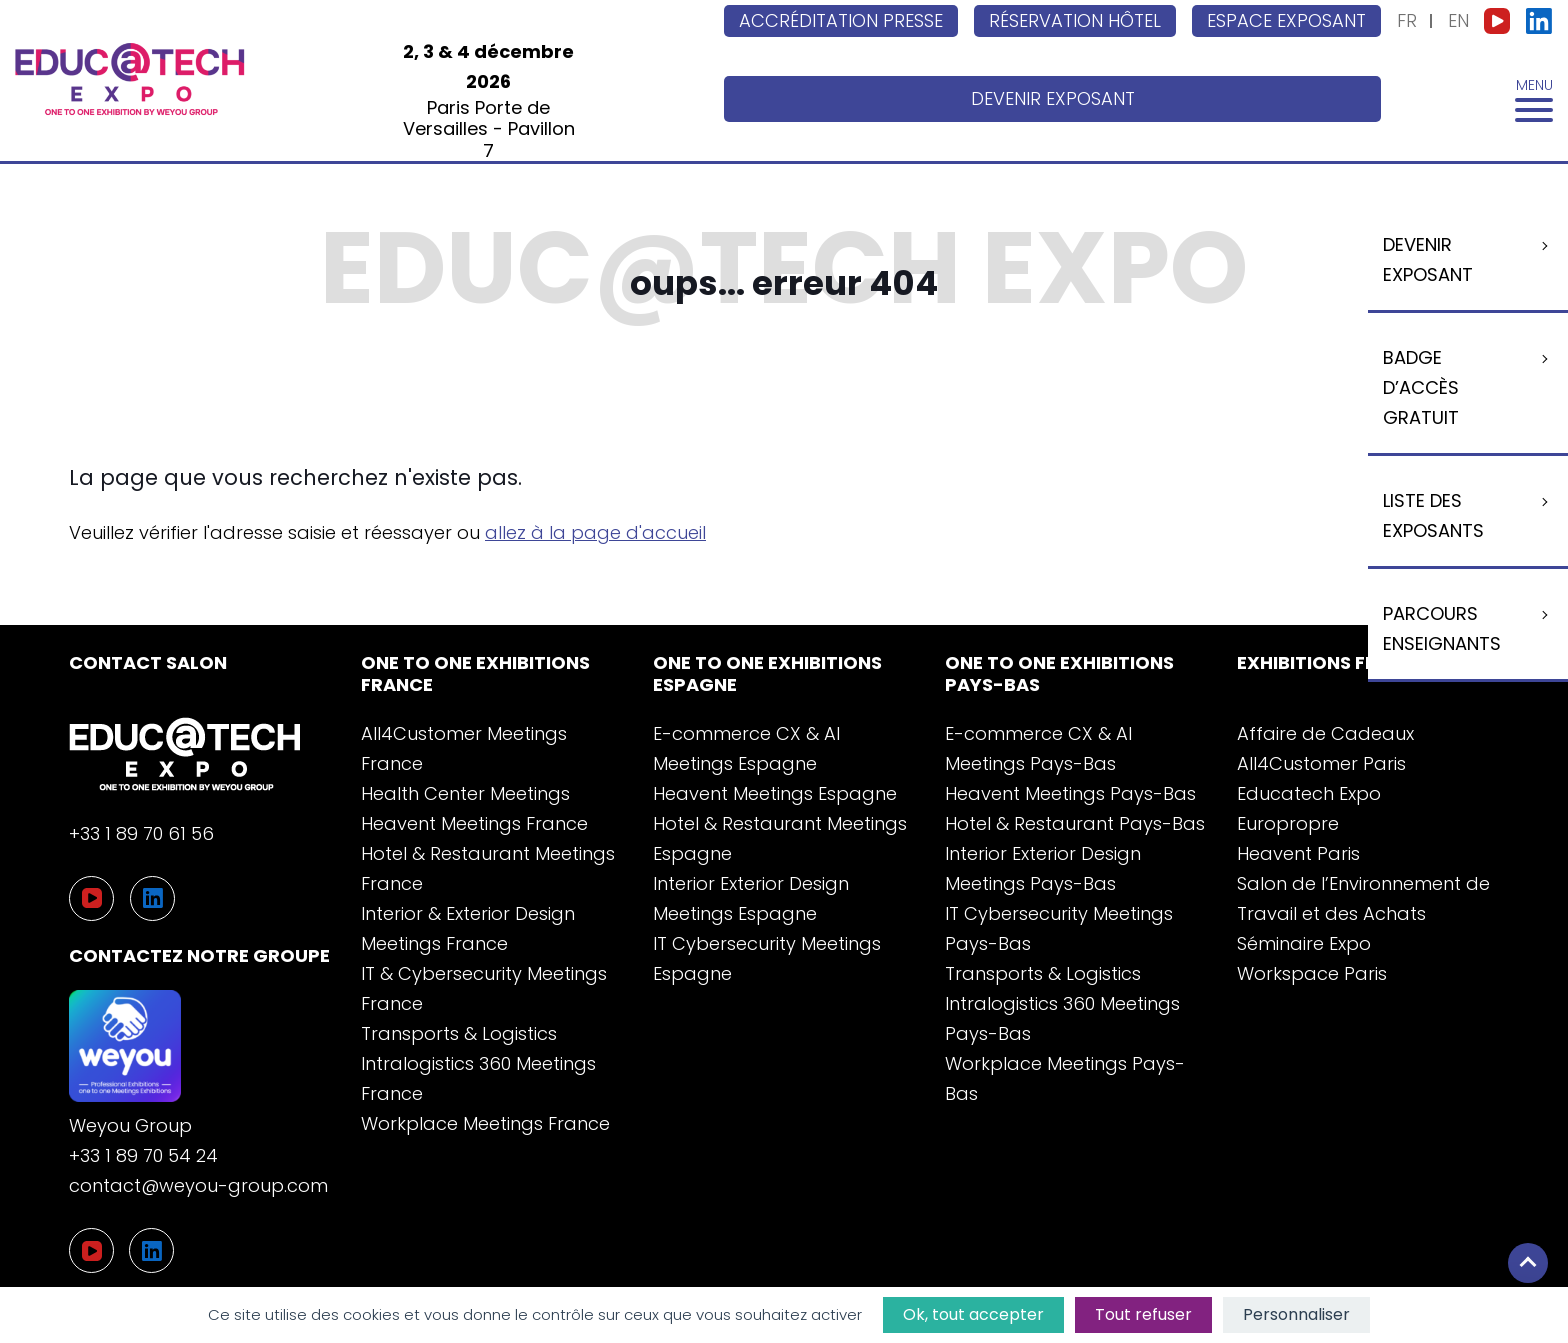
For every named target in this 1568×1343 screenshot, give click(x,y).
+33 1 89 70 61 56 (141, 833)
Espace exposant (1286, 20)
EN (1458, 20)
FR (1407, 20)
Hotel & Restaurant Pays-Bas (1075, 823)
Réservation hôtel (1075, 20)
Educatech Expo (1309, 793)
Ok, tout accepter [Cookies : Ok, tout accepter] (973, 1314)
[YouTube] (91, 1250)
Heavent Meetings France (474, 823)
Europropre (1288, 823)
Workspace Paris (1312, 973)
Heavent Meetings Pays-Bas (1070, 793)
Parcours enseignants (1442, 628)
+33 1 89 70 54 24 (143, 1155)
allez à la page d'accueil (595, 532)
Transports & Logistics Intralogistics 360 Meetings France (478, 1063)
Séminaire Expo (1304, 943)
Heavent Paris (1298, 853)
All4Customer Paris (1321, 763)
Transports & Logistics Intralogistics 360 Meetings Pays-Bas (1062, 1003)
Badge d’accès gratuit (1421, 387)
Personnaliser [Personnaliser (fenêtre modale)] (1296, 1314)
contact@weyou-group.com (198, 1185)
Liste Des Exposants (1433, 515)
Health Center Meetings (465, 793)
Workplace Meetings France (485, 1123)
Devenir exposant (1053, 98)
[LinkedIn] (151, 1250)
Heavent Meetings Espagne (775, 793)
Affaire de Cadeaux (1325, 733)
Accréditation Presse (841, 20)
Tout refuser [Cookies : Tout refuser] (1143, 1314)
